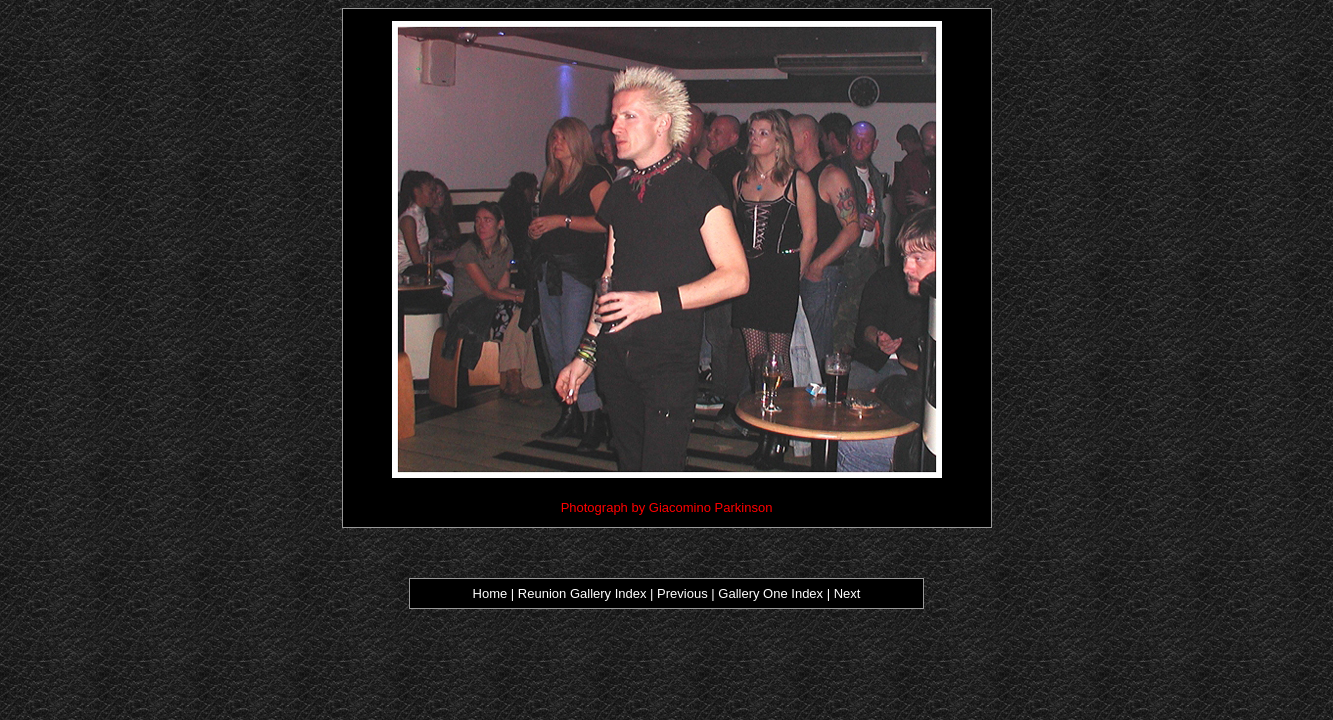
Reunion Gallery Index (580, 593)
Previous (684, 593)
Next (847, 593)
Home (490, 593)
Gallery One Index (770, 593)
